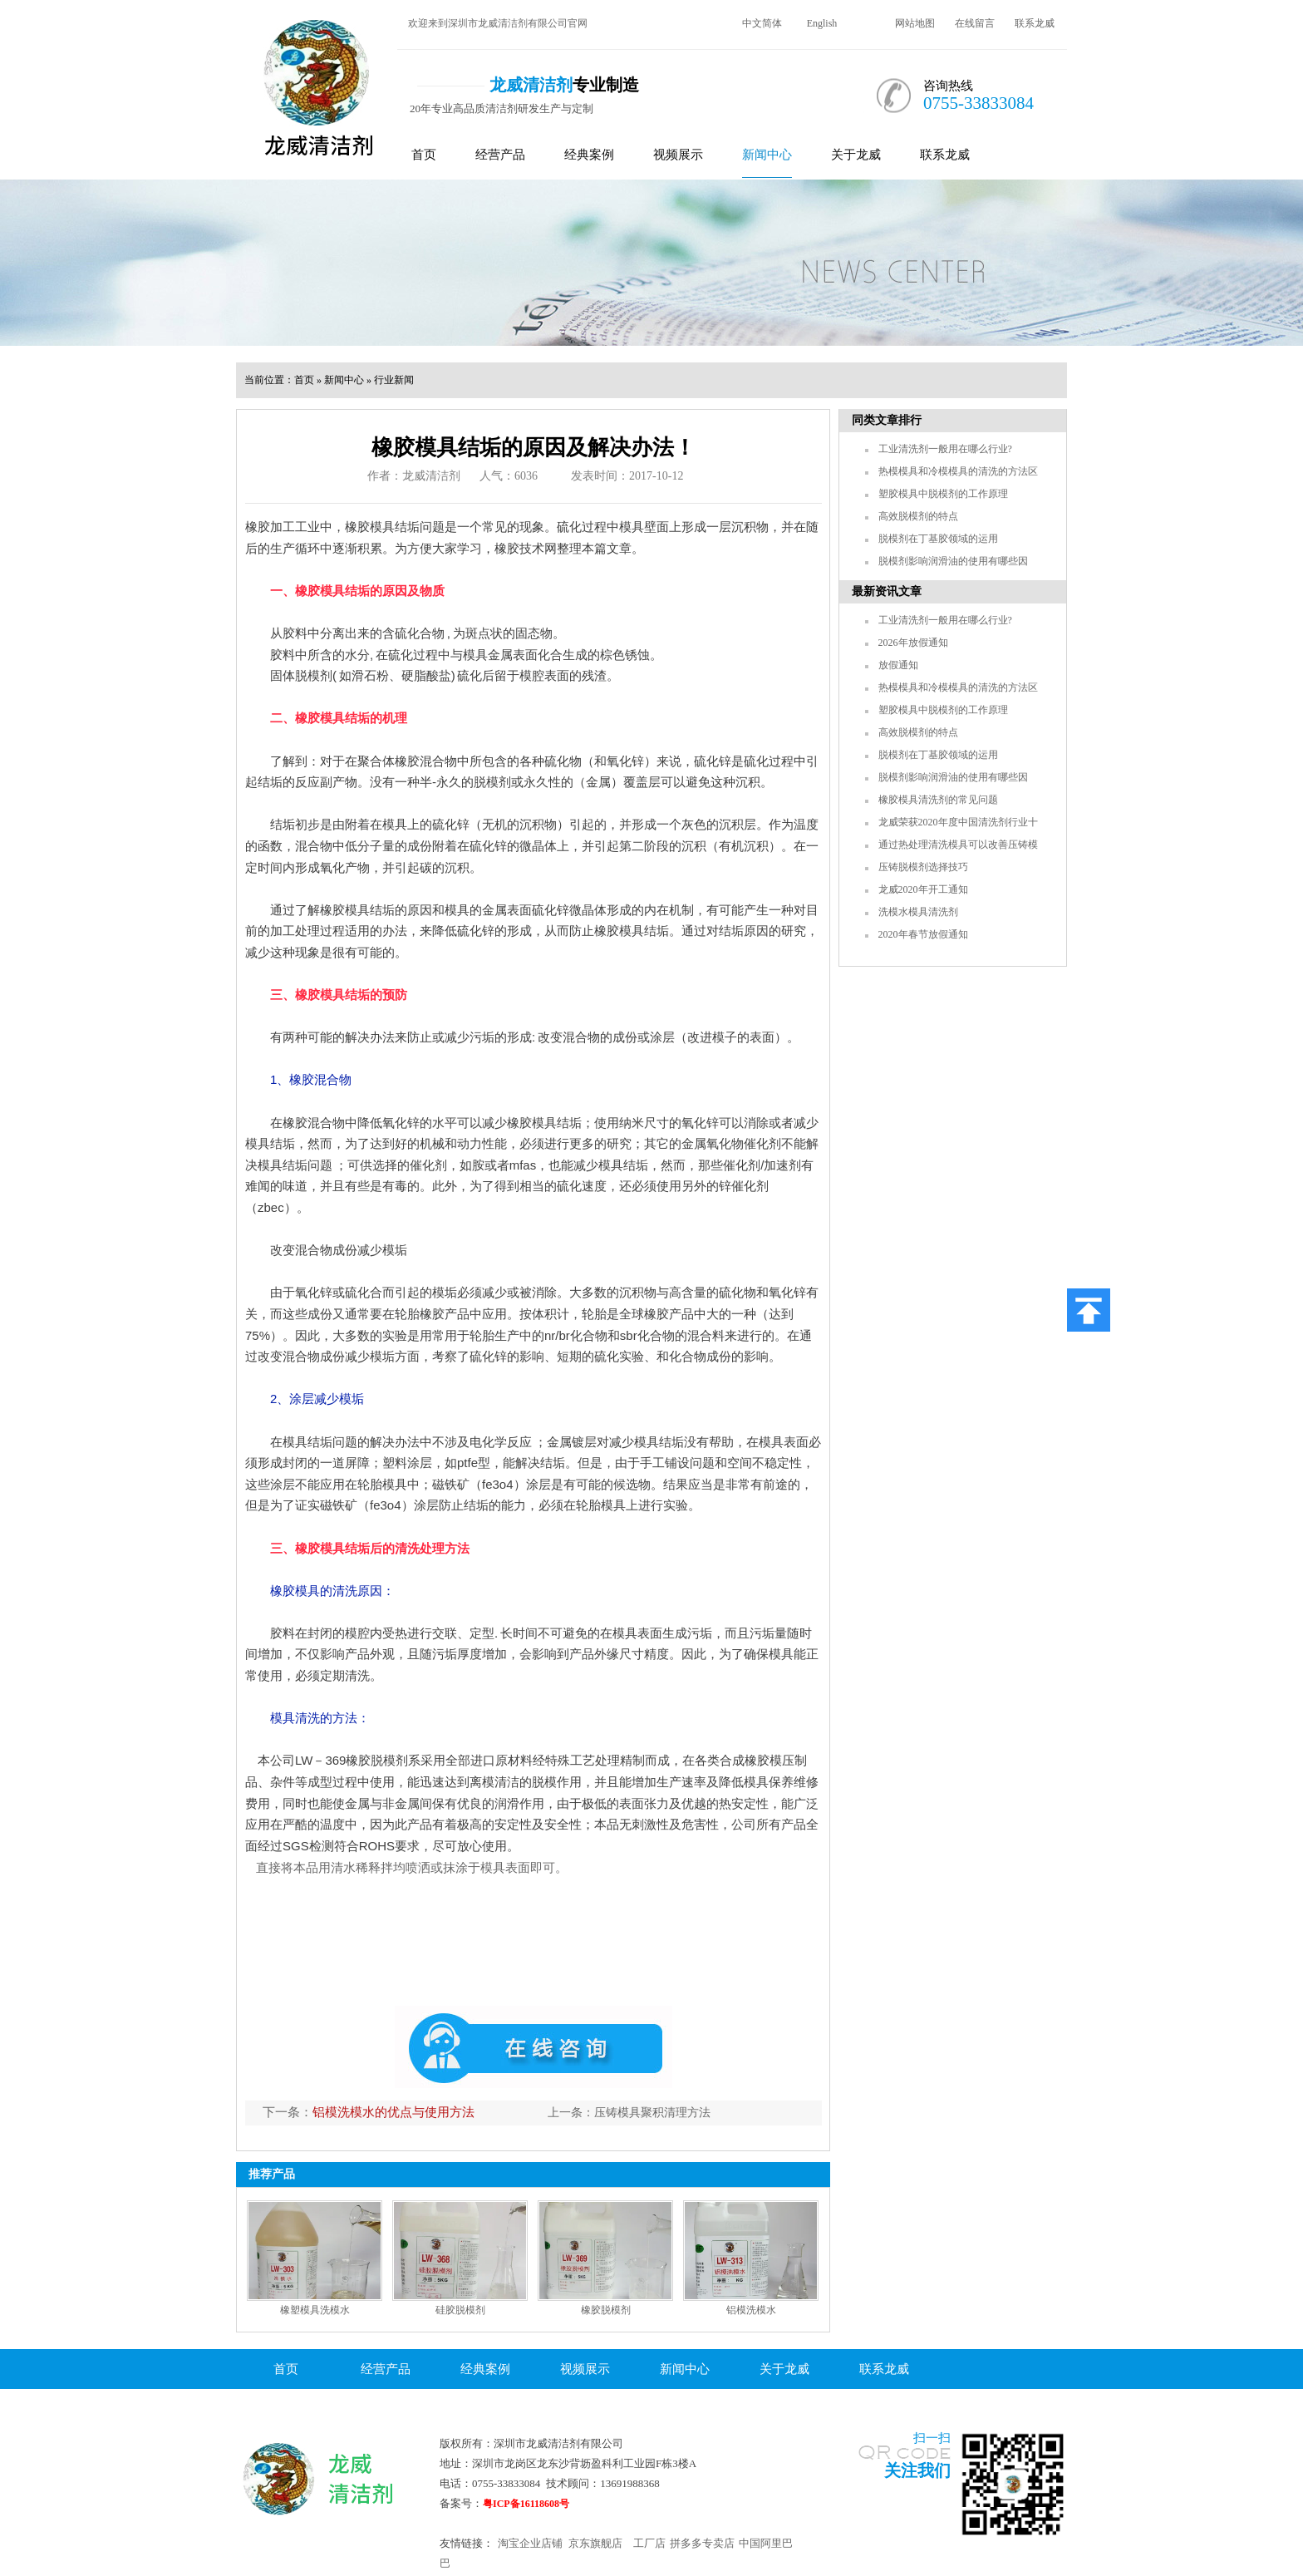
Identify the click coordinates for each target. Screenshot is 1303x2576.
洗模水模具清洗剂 (918, 912)
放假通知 (898, 665)
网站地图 (915, 23)
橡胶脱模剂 (606, 2310)
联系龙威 (1035, 23)
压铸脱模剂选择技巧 (923, 867)
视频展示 (678, 154)
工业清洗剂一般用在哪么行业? (945, 449)
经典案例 (589, 154)
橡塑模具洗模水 (315, 2310)
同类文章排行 (887, 420)
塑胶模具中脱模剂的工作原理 (943, 494)
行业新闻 (394, 380)
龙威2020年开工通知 (923, 889)
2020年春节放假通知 (923, 934)
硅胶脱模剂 (460, 2310)
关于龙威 (856, 154)
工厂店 (649, 2543)
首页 (423, 154)
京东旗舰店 (595, 2543)
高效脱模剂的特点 (918, 516)
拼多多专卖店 (702, 2543)
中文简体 (762, 23)
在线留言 (975, 23)
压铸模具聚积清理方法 (652, 2112)
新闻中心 (767, 154)
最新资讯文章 (887, 591)
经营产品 (500, 154)
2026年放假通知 (913, 642)
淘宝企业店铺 (530, 2543)
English (822, 23)
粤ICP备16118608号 (526, 2504)
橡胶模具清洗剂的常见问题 (938, 799)
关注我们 (917, 2470)
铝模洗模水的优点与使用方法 (393, 2112)
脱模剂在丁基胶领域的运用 (938, 538)
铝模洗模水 (751, 2310)
